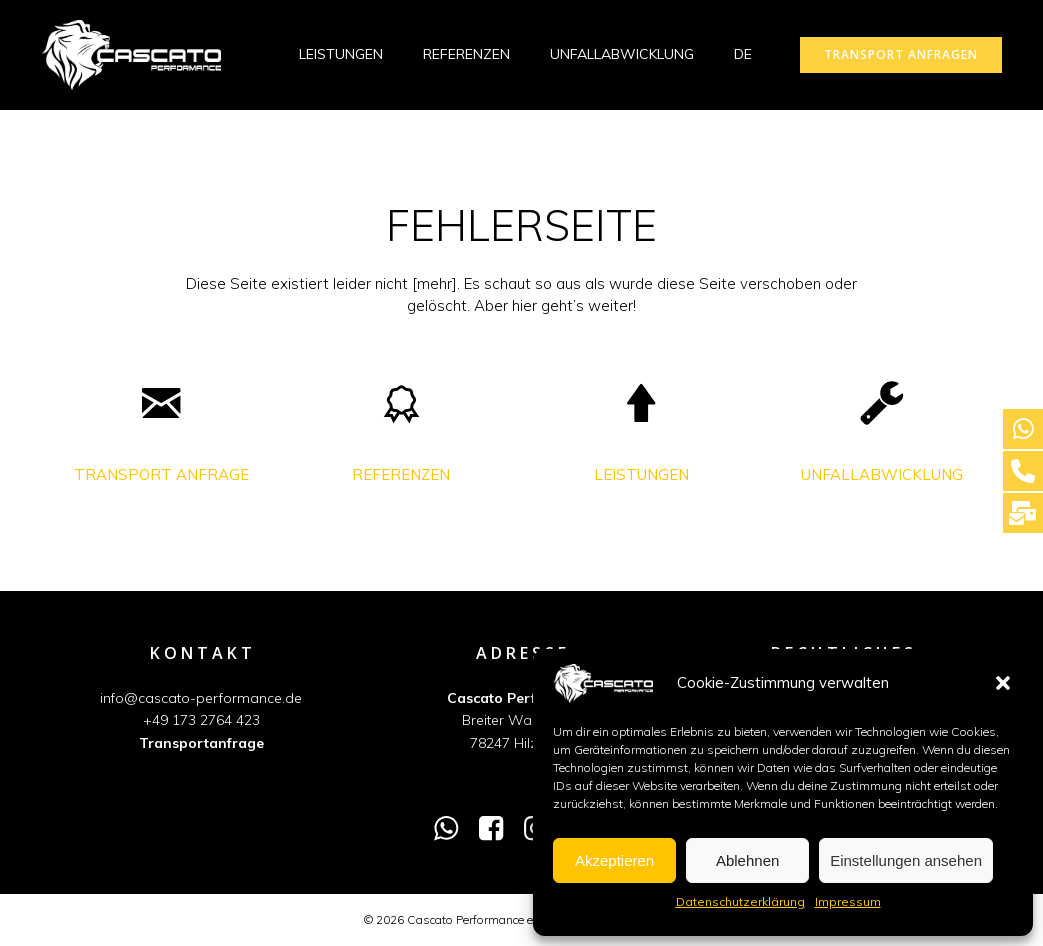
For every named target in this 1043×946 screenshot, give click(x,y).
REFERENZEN (466, 54)
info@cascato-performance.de (202, 699)
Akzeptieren (614, 860)
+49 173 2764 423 (201, 721)
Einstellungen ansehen (906, 860)
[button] (1003, 683)
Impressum (848, 901)
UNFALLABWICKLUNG (622, 54)
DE (752, 54)
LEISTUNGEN (341, 54)
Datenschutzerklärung (740, 901)
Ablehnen (747, 860)
